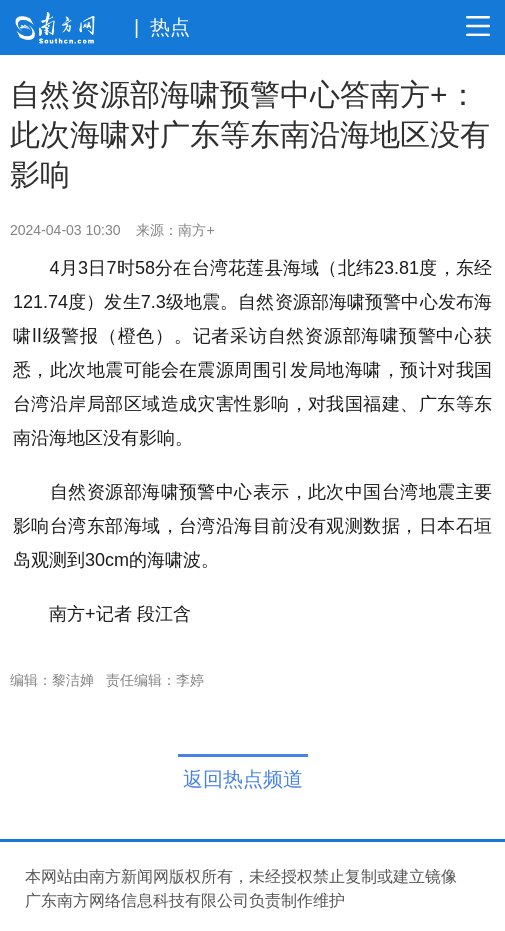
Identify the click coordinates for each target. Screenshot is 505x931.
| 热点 (162, 27)
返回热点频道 (243, 779)
